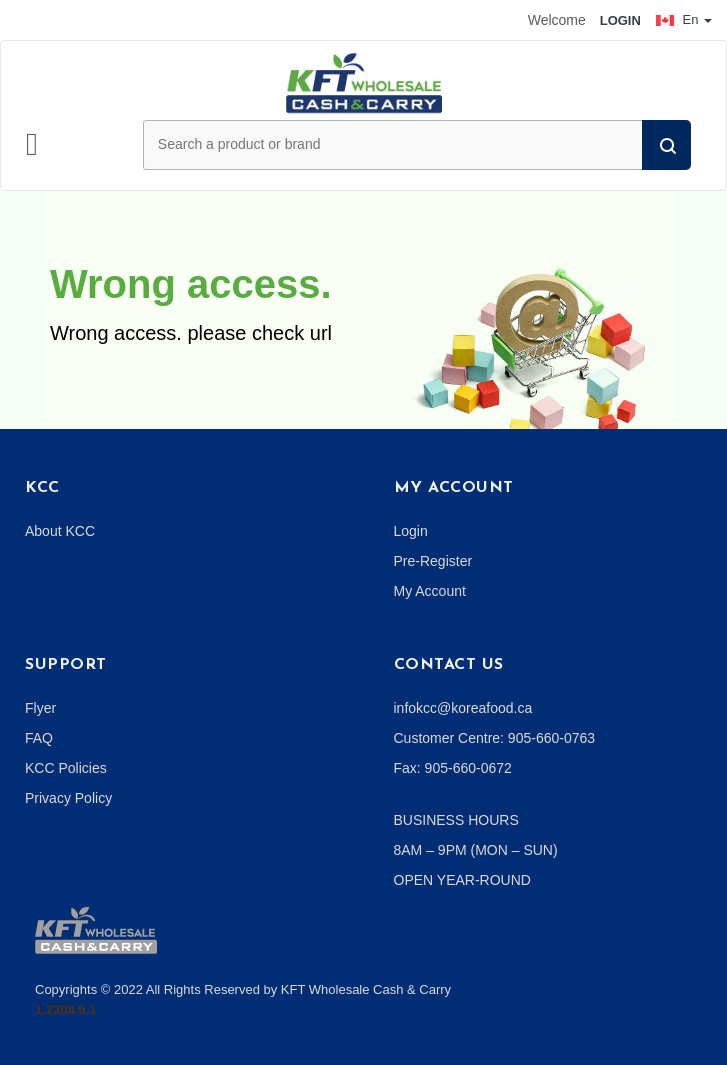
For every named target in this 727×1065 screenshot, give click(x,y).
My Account (430, 591)
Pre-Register (433, 561)
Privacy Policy (68, 798)
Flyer (40, 708)
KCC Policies (66, 768)
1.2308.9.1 (65, 1009)
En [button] (684, 19)
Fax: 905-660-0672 (453, 768)
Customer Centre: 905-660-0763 (495, 738)
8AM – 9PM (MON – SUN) (476, 850)
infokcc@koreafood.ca (463, 708)
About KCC (60, 531)
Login (411, 531)
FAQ (39, 738)
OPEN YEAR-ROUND (462, 880)
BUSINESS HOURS (456, 820)
